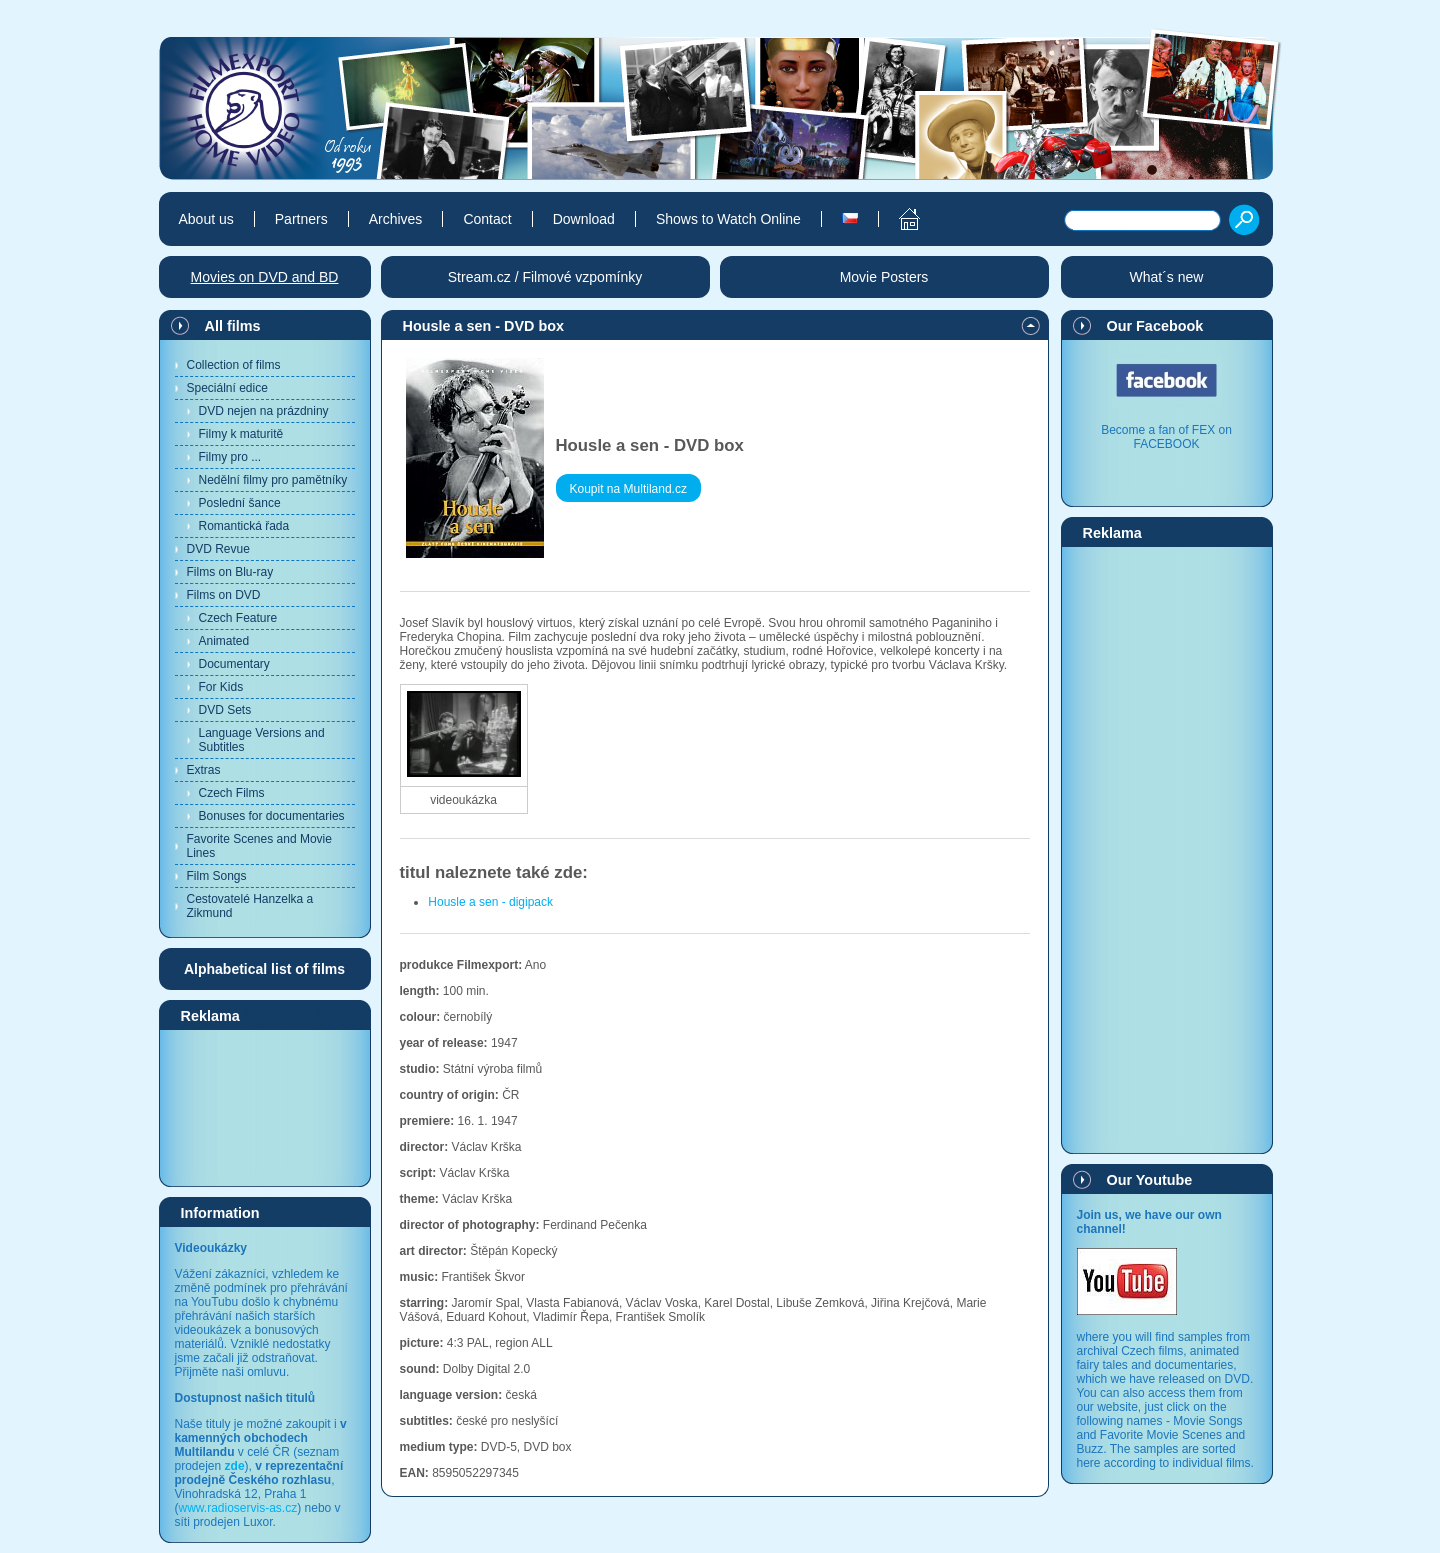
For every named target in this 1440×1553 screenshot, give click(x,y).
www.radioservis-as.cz (238, 1508)
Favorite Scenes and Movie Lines (259, 846)
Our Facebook (1155, 326)
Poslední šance (240, 503)
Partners (301, 219)
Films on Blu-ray (230, 572)
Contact (487, 219)
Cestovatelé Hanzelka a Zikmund (250, 906)
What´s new (1167, 277)
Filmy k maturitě (241, 434)
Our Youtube (1150, 1180)
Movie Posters (884, 277)
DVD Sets (225, 710)
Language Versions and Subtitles (262, 740)
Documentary (234, 664)
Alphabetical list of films (264, 969)
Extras (204, 770)
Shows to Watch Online (728, 219)
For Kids (221, 687)
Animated (224, 641)
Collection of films (234, 365)
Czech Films (232, 793)
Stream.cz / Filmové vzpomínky (545, 277)
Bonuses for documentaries (272, 816)
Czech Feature (238, 618)
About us (206, 219)
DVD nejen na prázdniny (264, 411)
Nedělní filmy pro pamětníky (273, 480)
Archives (396, 219)
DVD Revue (218, 549)
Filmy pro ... (230, 457)
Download (584, 219)
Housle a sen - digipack (490, 902)
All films (233, 326)
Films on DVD (224, 595)
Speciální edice (227, 388)
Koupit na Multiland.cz (628, 489)
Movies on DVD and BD (265, 277)
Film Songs (217, 876)
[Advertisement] (265, 1107)
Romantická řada (244, 526)
